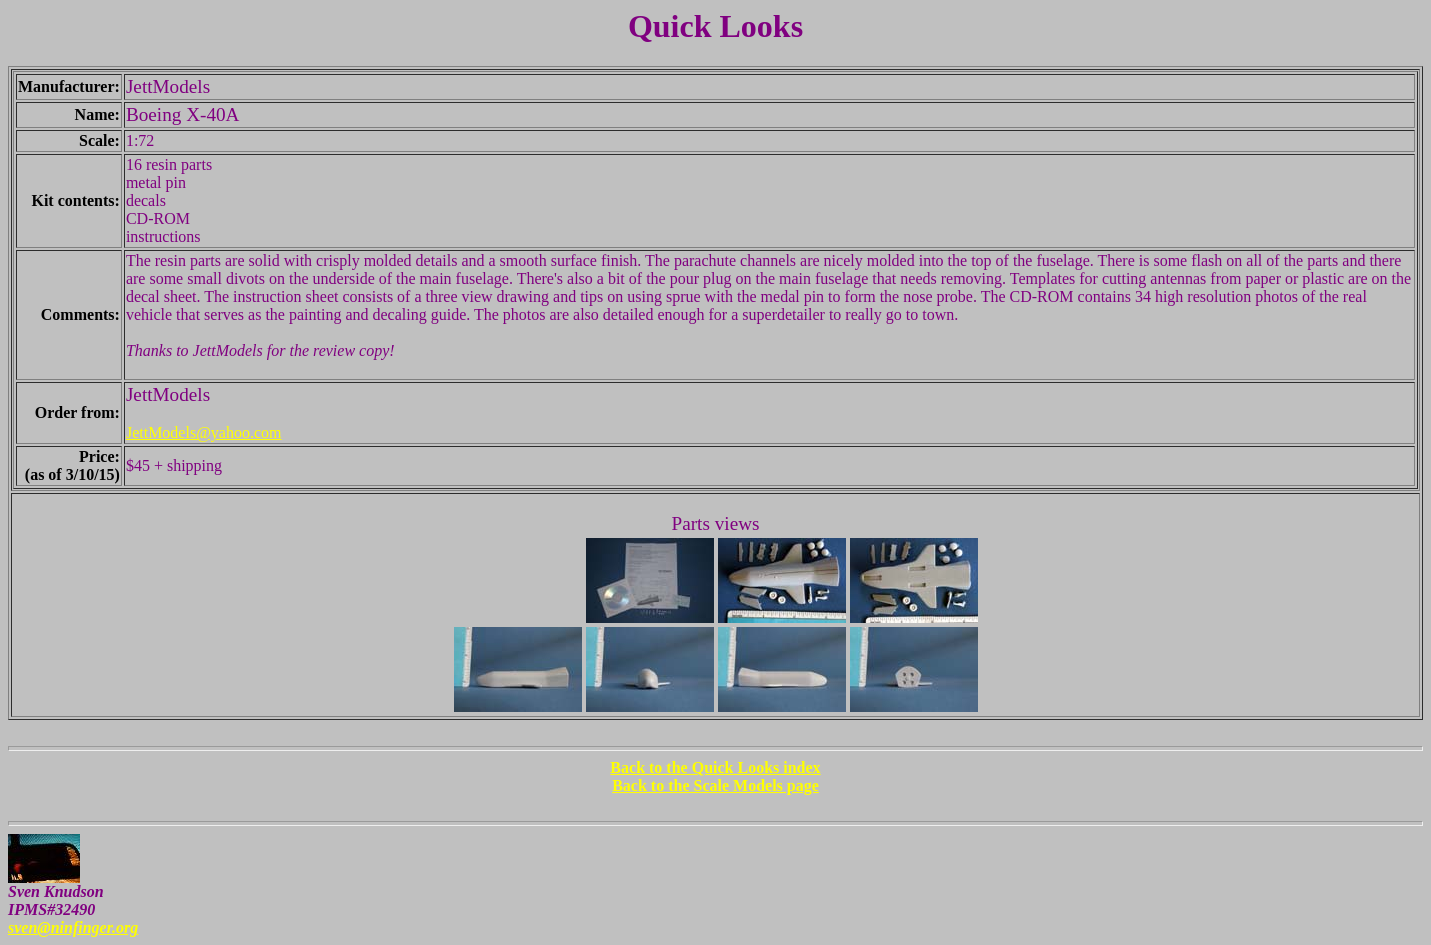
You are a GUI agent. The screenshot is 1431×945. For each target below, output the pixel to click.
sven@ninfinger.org (73, 927)
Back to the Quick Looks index (715, 767)
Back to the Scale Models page (715, 785)
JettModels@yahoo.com (204, 432)
